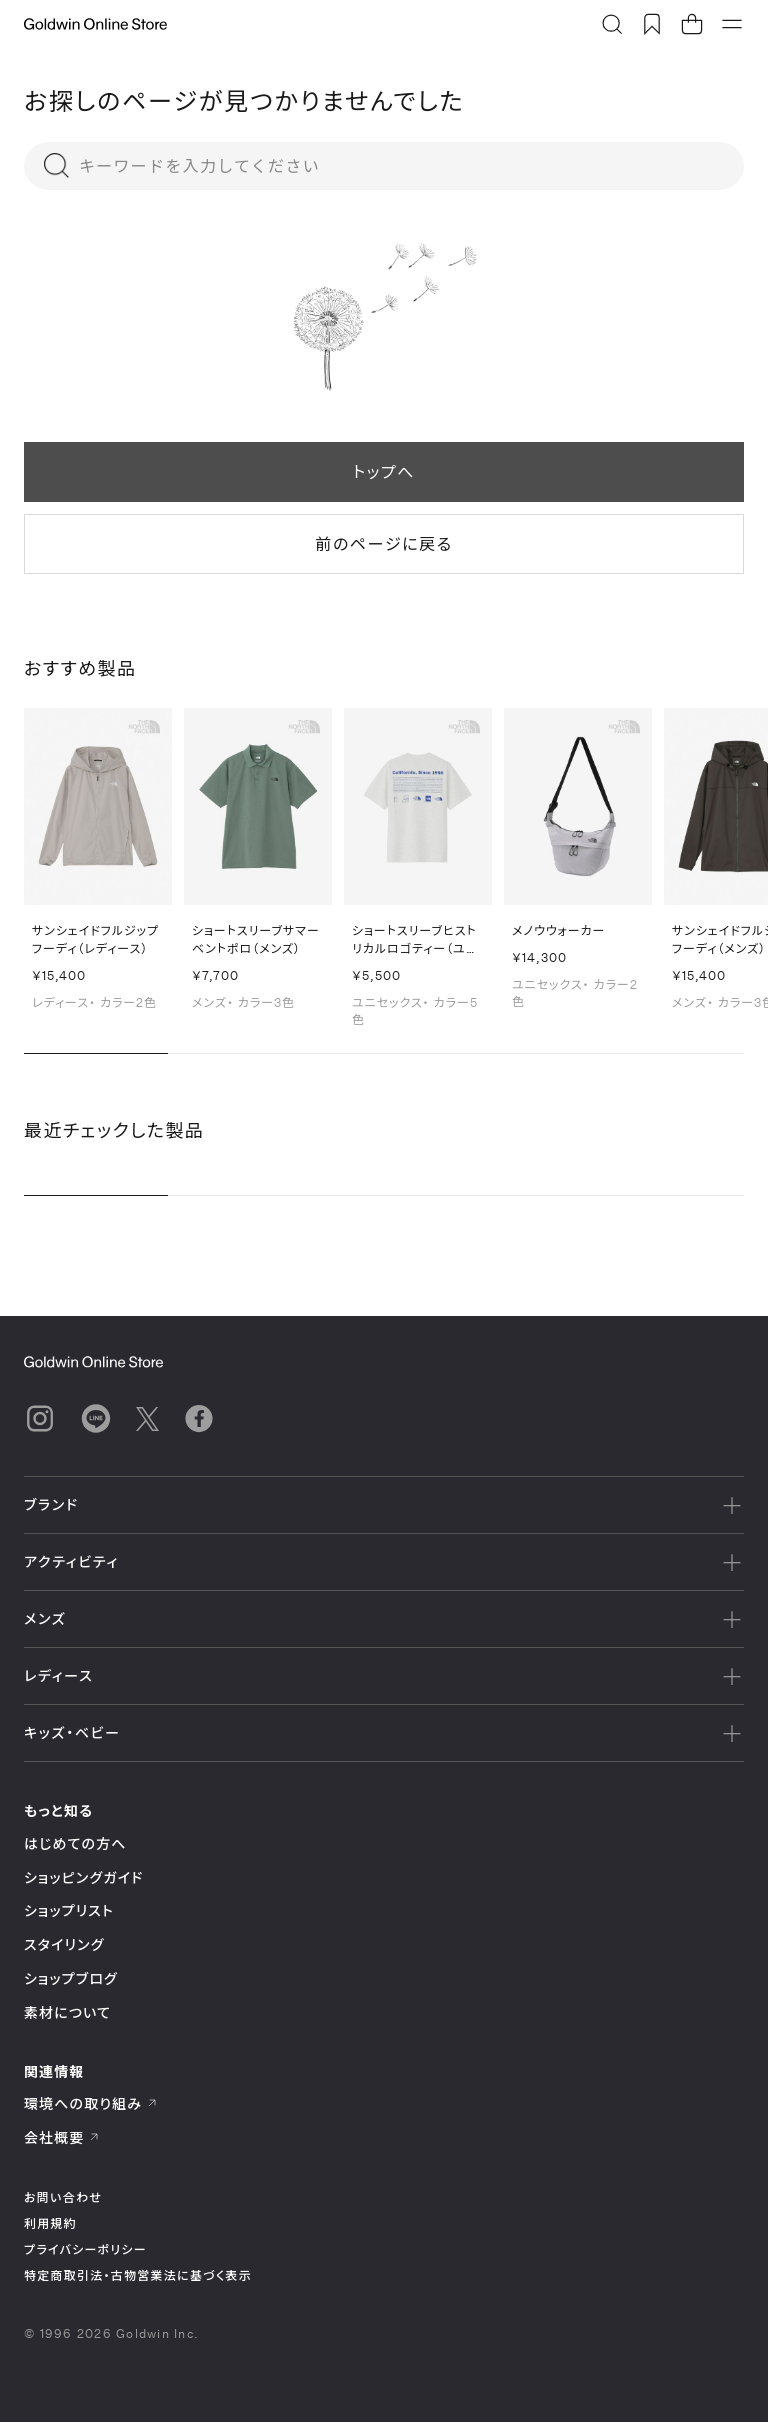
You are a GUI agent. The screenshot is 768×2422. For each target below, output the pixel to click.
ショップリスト (69, 1910)
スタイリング (64, 1944)
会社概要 (62, 2137)
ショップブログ (71, 1978)
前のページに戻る (383, 543)
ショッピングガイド (83, 1877)
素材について (67, 2012)
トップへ (384, 471)
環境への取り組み (91, 2103)
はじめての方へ (75, 1843)
